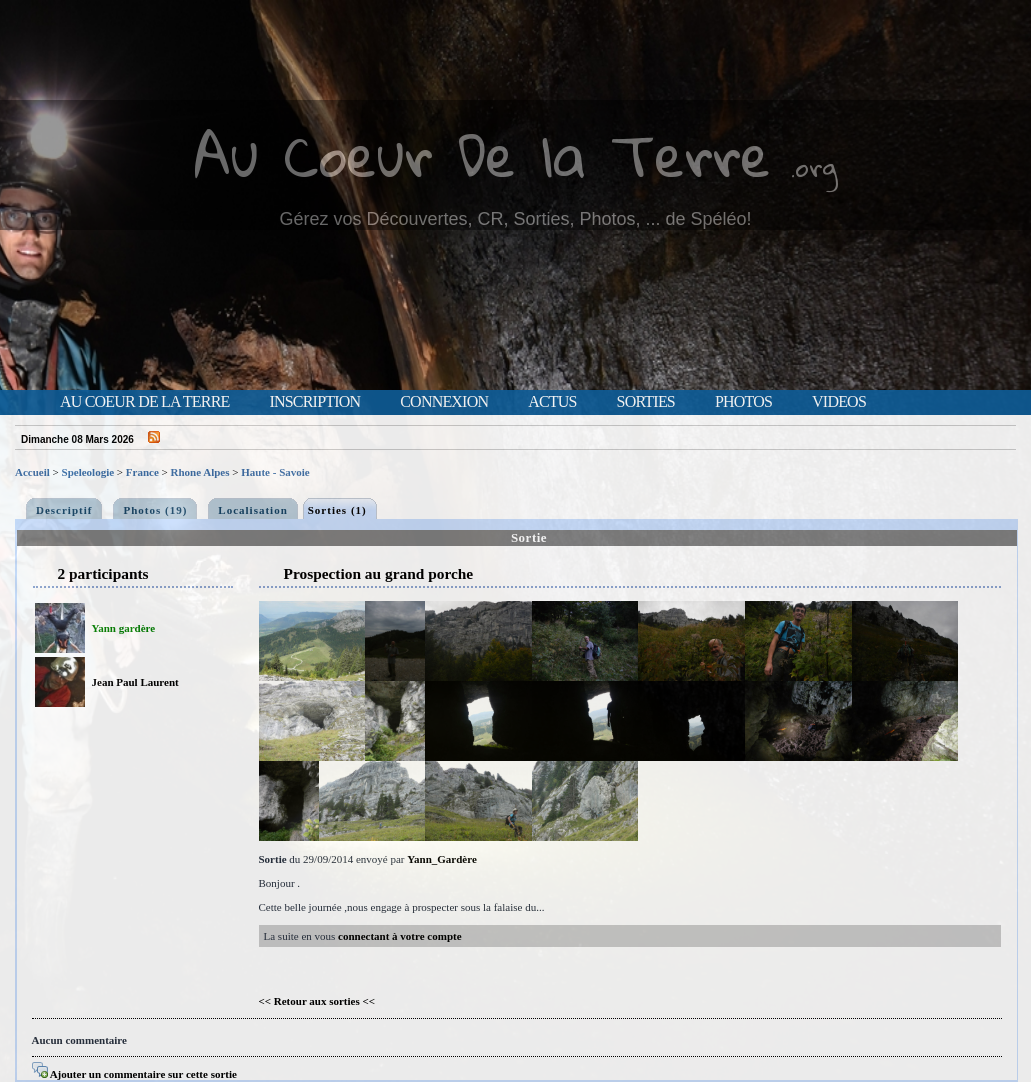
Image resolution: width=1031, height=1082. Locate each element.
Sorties (646, 402)
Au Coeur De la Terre (482, 154)
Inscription (314, 402)
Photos (743, 402)
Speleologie (88, 472)
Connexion (444, 402)
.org (814, 166)
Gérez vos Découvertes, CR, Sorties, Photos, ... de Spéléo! (515, 219)
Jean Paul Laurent (135, 682)
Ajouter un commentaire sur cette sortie (134, 1074)
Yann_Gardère (441, 859)
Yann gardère (124, 628)
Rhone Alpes (200, 472)
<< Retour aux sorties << (317, 1001)
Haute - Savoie (275, 472)
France (142, 472)
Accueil (32, 472)
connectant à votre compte (400, 936)
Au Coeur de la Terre (144, 402)
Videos (839, 402)
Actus (552, 402)
